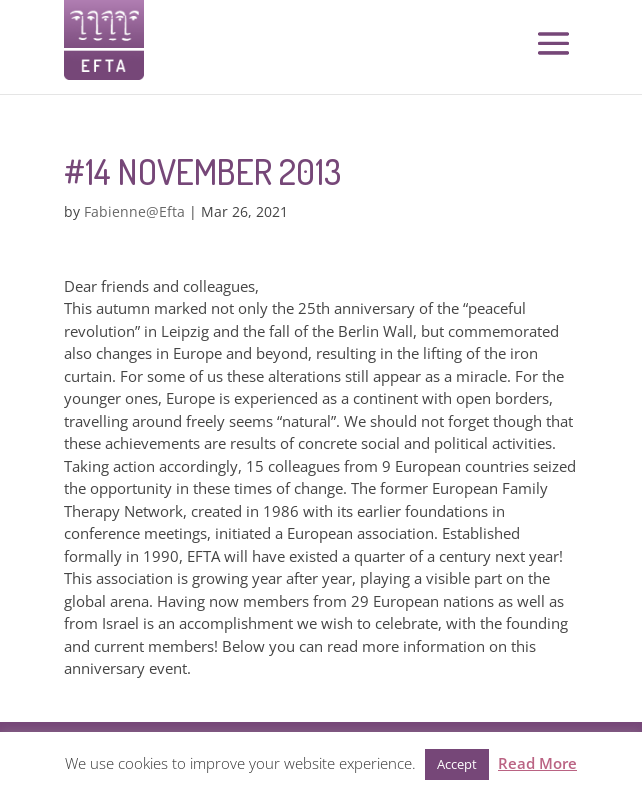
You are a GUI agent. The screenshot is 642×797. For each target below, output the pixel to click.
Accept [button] (457, 764)
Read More (537, 763)
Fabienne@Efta (134, 211)
